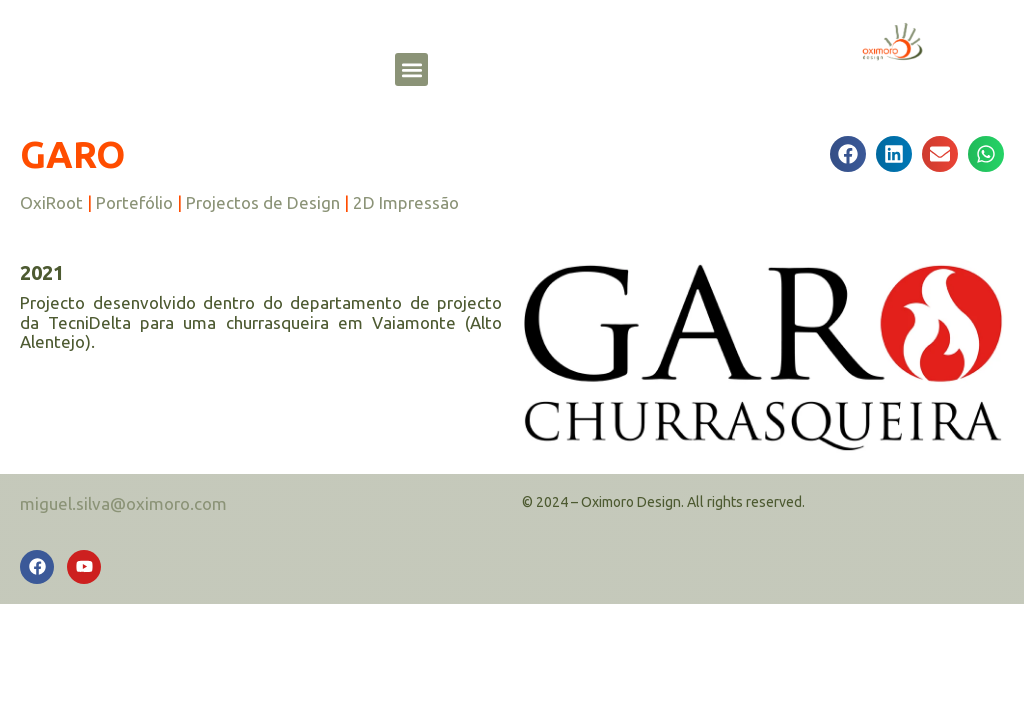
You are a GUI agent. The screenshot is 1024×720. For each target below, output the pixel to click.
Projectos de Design (263, 202)
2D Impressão (406, 202)
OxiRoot (51, 202)
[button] (411, 69)
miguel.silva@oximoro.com (123, 503)
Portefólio (134, 202)
